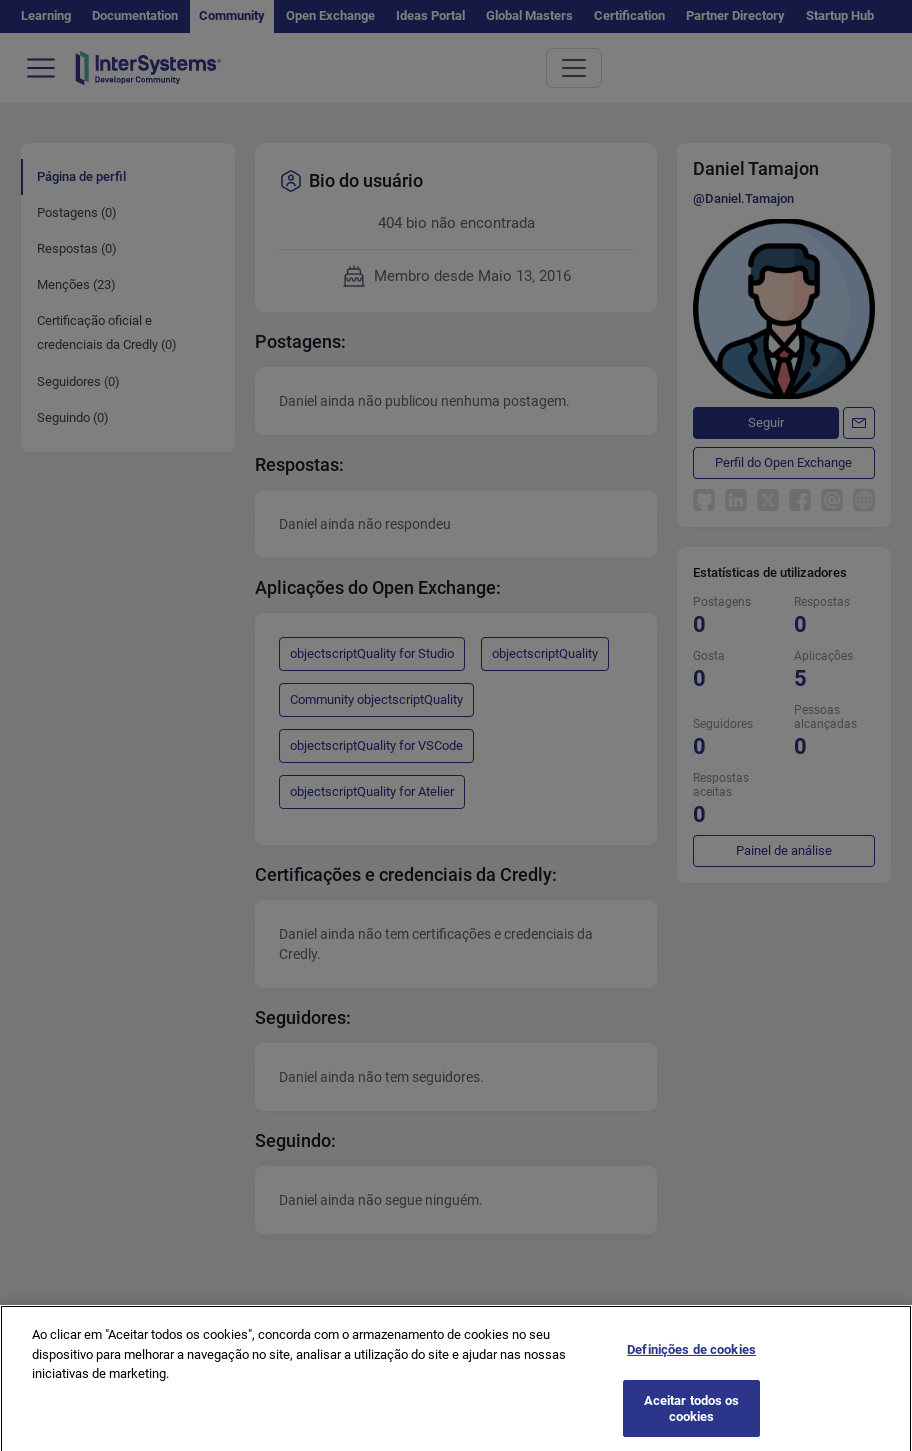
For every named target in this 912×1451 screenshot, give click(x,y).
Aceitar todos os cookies (692, 1416)
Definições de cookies (691, 1357)
